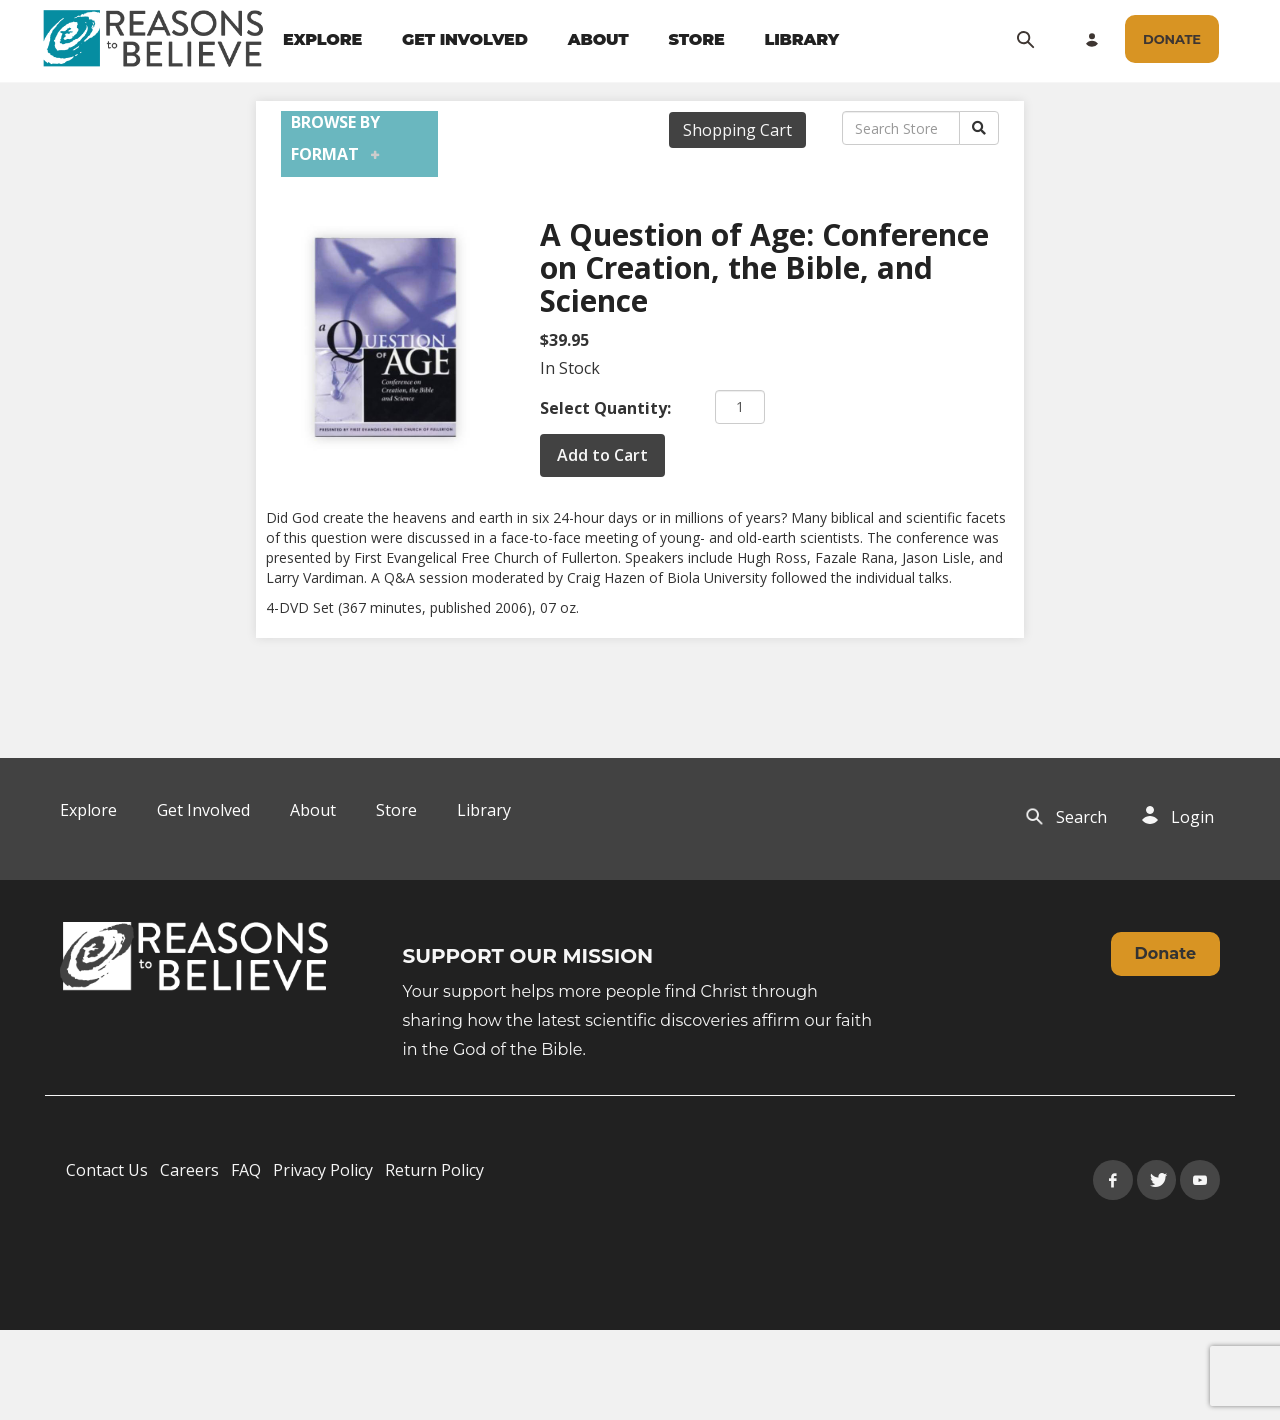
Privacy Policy (323, 1170)
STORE (696, 39)
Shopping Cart (737, 130)
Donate (1165, 953)
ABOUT (598, 39)
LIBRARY (802, 39)
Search (1081, 817)
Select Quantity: (605, 408)
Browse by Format (335, 138)
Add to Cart (602, 455)
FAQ (246, 1170)
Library (484, 810)
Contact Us (107, 1170)
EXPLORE (322, 39)
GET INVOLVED (465, 39)
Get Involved (203, 810)
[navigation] (561, 40)
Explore (88, 810)
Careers (189, 1170)
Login (1192, 817)
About (313, 810)
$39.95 (564, 340)
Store (396, 810)
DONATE (1172, 39)
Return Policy (434, 1170)
